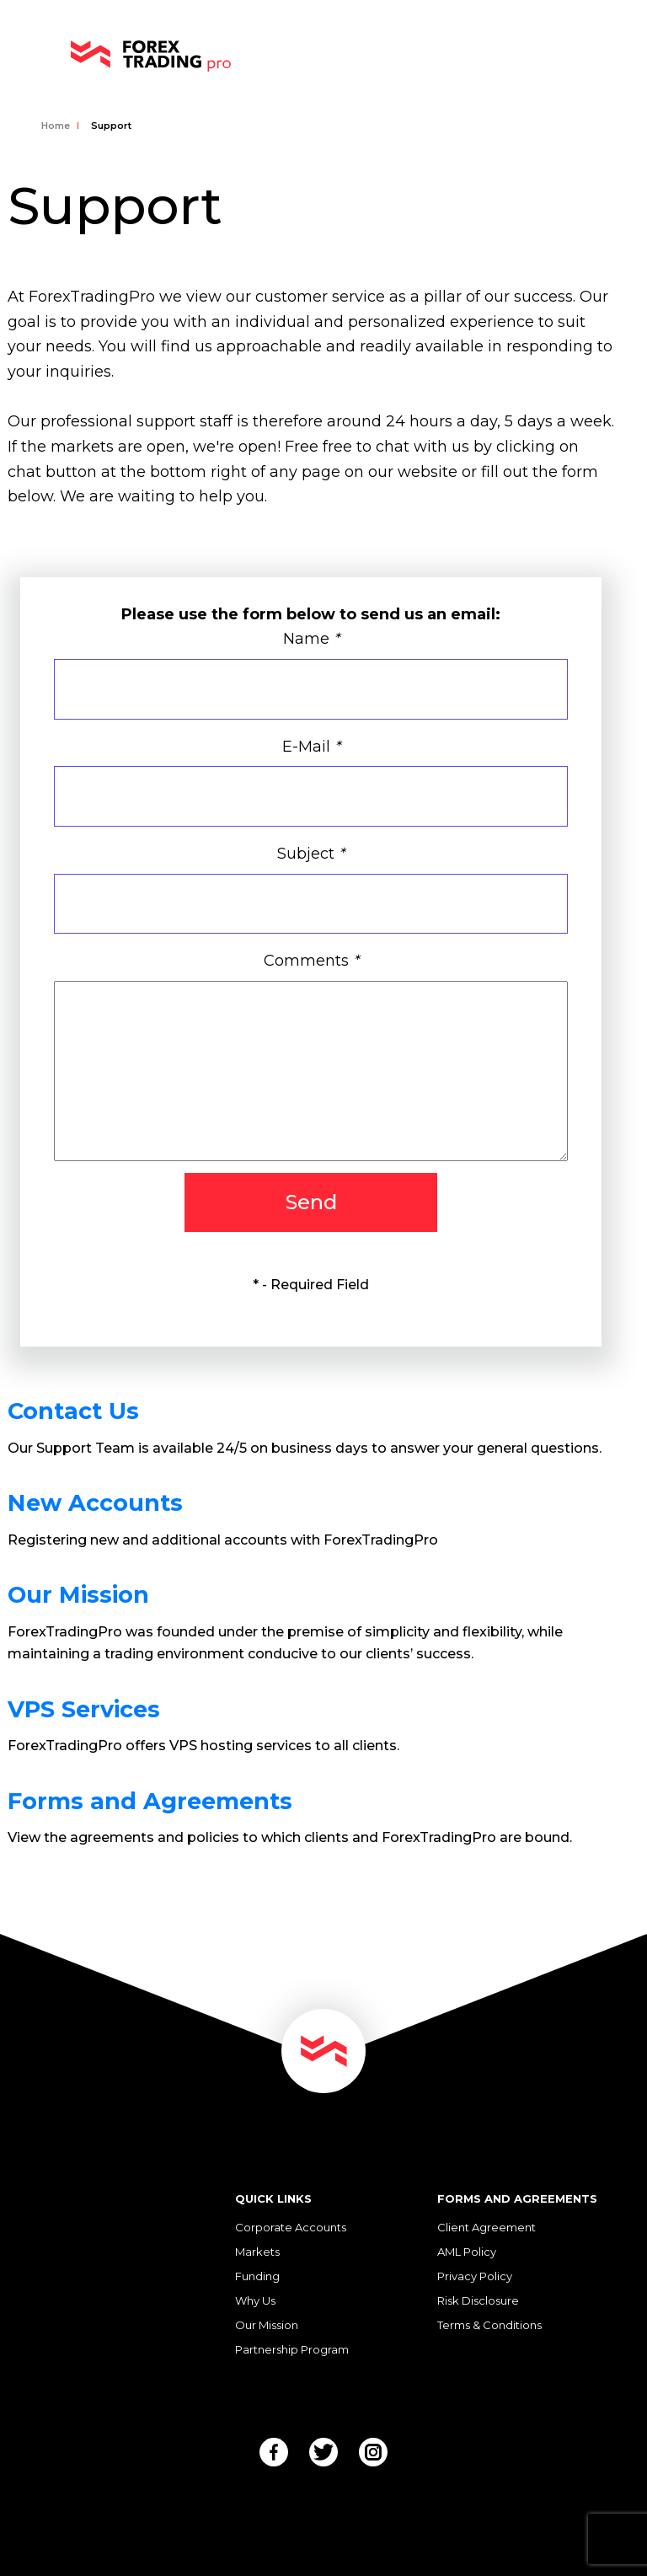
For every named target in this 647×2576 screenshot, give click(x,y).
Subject (311, 853)
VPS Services (84, 1709)
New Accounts (95, 1503)
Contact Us (73, 1411)
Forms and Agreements (150, 1801)
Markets (257, 2251)
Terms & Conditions (489, 2325)
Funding (257, 2276)
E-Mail (311, 746)
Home (55, 125)
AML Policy (466, 2251)
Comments (311, 960)
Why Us (255, 2300)
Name (311, 638)
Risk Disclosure (478, 2300)
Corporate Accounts (290, 2227)
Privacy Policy (474, 2276)
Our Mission (78, 1595)
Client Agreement (486, 2227)
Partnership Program (292, 2349)
